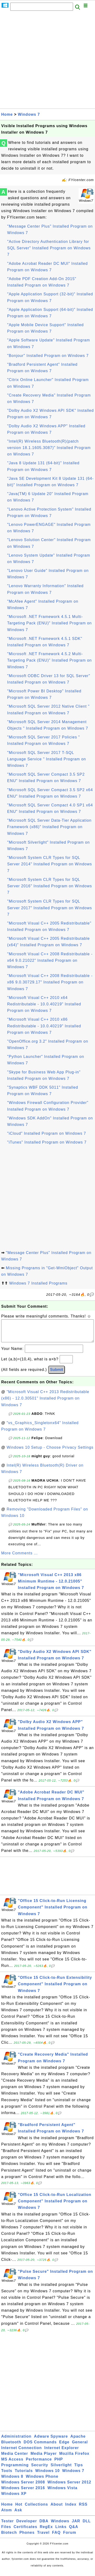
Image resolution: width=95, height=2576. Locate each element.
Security (39, 2470)
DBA (43, 2526)
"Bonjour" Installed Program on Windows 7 (48, 356)
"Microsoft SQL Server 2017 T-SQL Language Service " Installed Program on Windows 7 (46, 759)
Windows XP (13, 2498)
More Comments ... (19, 1558)
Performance (39, 2464)
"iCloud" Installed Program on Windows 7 (46, 1133)
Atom (6, 2515)
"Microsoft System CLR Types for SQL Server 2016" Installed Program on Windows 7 (49, 886)
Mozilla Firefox (74, 2458)
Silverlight (61, 2470)
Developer (26, 2526)
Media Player (44, 2458)
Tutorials (24, 2475)
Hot (18, 2509)
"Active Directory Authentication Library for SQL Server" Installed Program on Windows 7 (49, 248)
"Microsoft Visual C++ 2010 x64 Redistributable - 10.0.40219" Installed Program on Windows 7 (44, 1004)
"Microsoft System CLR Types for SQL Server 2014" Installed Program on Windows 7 (49, 864)
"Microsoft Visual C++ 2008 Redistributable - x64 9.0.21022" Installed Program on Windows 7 (50, 960)
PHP (58, 2464)
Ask (18, 2515)
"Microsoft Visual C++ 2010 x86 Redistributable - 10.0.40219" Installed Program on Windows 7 (44, 1025)
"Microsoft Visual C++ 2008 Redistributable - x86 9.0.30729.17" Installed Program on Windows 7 (50, 982)
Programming (15, 2470)
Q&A (73, 2531)
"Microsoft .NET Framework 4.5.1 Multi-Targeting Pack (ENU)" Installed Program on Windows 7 (49, 623)
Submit (56, 1374)
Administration (16, 2441)
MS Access (12, 2464)
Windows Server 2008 (23, 2487)
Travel (43, 2537)
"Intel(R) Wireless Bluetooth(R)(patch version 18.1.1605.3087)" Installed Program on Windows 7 (49, 447)
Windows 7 (29, 114)
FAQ (56, 2537)
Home (7, 114)
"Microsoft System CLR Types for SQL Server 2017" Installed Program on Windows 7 (49, 907)
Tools (6, 2475)
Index (70, 2509)
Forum (69, 2537)
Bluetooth (11, 2447)
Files (6, 2531)
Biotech (9, 2537)
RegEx (46, 2531)
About (57, 2509)
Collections (36, 2509)
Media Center (14, 2458)
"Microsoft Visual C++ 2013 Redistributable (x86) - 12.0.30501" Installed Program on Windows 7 (45, 1403)
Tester (7, 2526)
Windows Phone (42, 2481)
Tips (78, 2470)
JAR (76, 2526)
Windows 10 (47, 2475)
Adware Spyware (51, 2441)
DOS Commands (40, 2447)
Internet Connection (21, 2453)
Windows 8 (12, 2481)
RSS (83, 2509)
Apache (78, 2441)
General (80, 2447)
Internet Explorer (61, 2453)
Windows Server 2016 (23, 2493)
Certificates (25, 2531)
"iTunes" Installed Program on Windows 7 (47, 1142)
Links (61, 2531)
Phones (27, 2537)
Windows (60, 2526)
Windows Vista (62, 2493)
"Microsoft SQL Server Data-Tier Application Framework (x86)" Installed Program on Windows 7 (49, 826)
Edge (64, 2447)
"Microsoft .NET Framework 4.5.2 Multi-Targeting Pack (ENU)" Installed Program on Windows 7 (49, 660)
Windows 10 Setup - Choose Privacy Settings (50, 1452)
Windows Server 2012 (69, 2487)
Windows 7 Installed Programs (38, 1283)
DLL (87, 2526)
